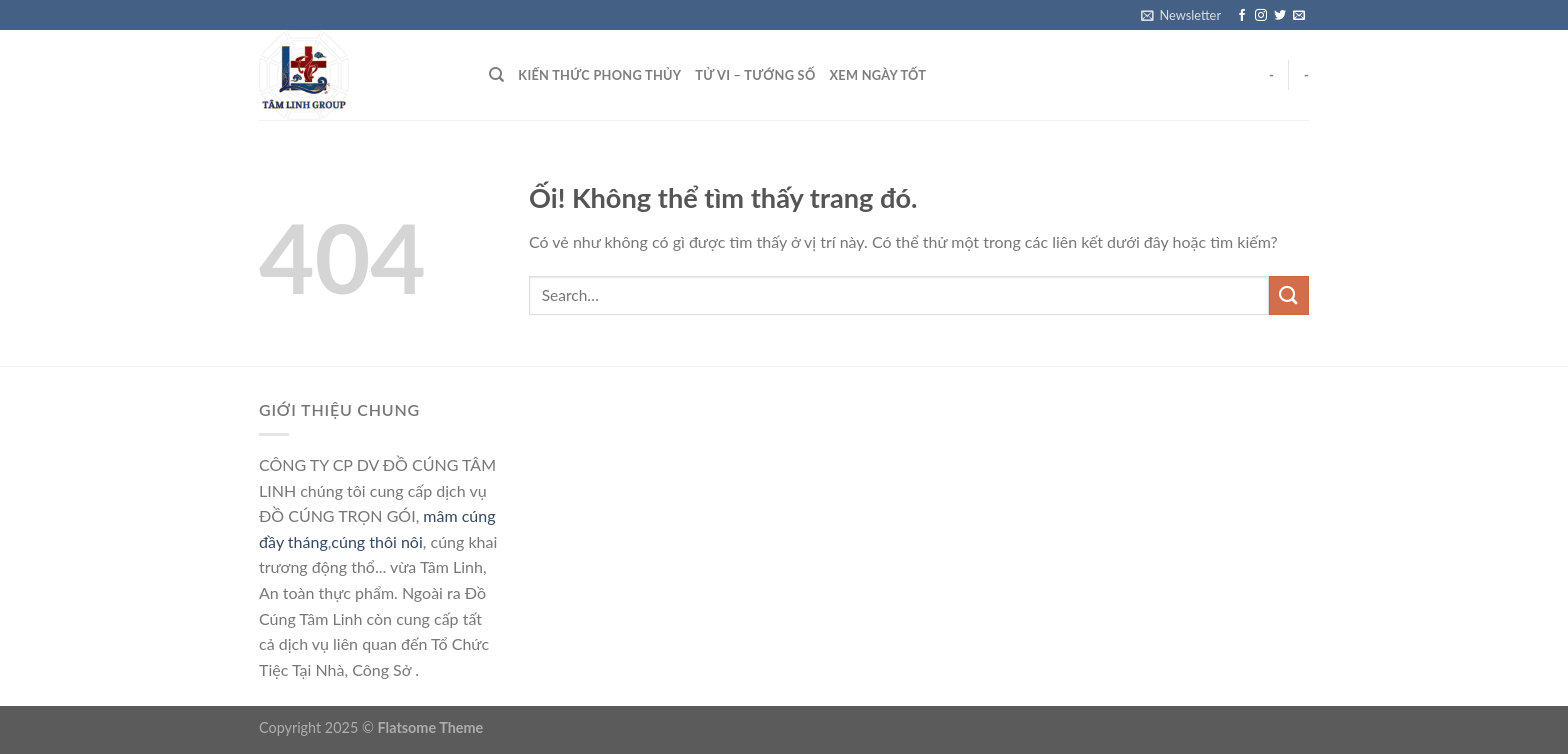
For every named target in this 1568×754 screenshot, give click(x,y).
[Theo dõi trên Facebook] (1242, 16)
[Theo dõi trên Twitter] (1280, 16)
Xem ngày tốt (877, 75)
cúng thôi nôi (376, 541)
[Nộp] (1289, 295)
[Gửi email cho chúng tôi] (1299, 16)
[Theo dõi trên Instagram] (1261, 16)
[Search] (496, 75)
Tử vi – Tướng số (755, 75)
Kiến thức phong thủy (599, 75)
